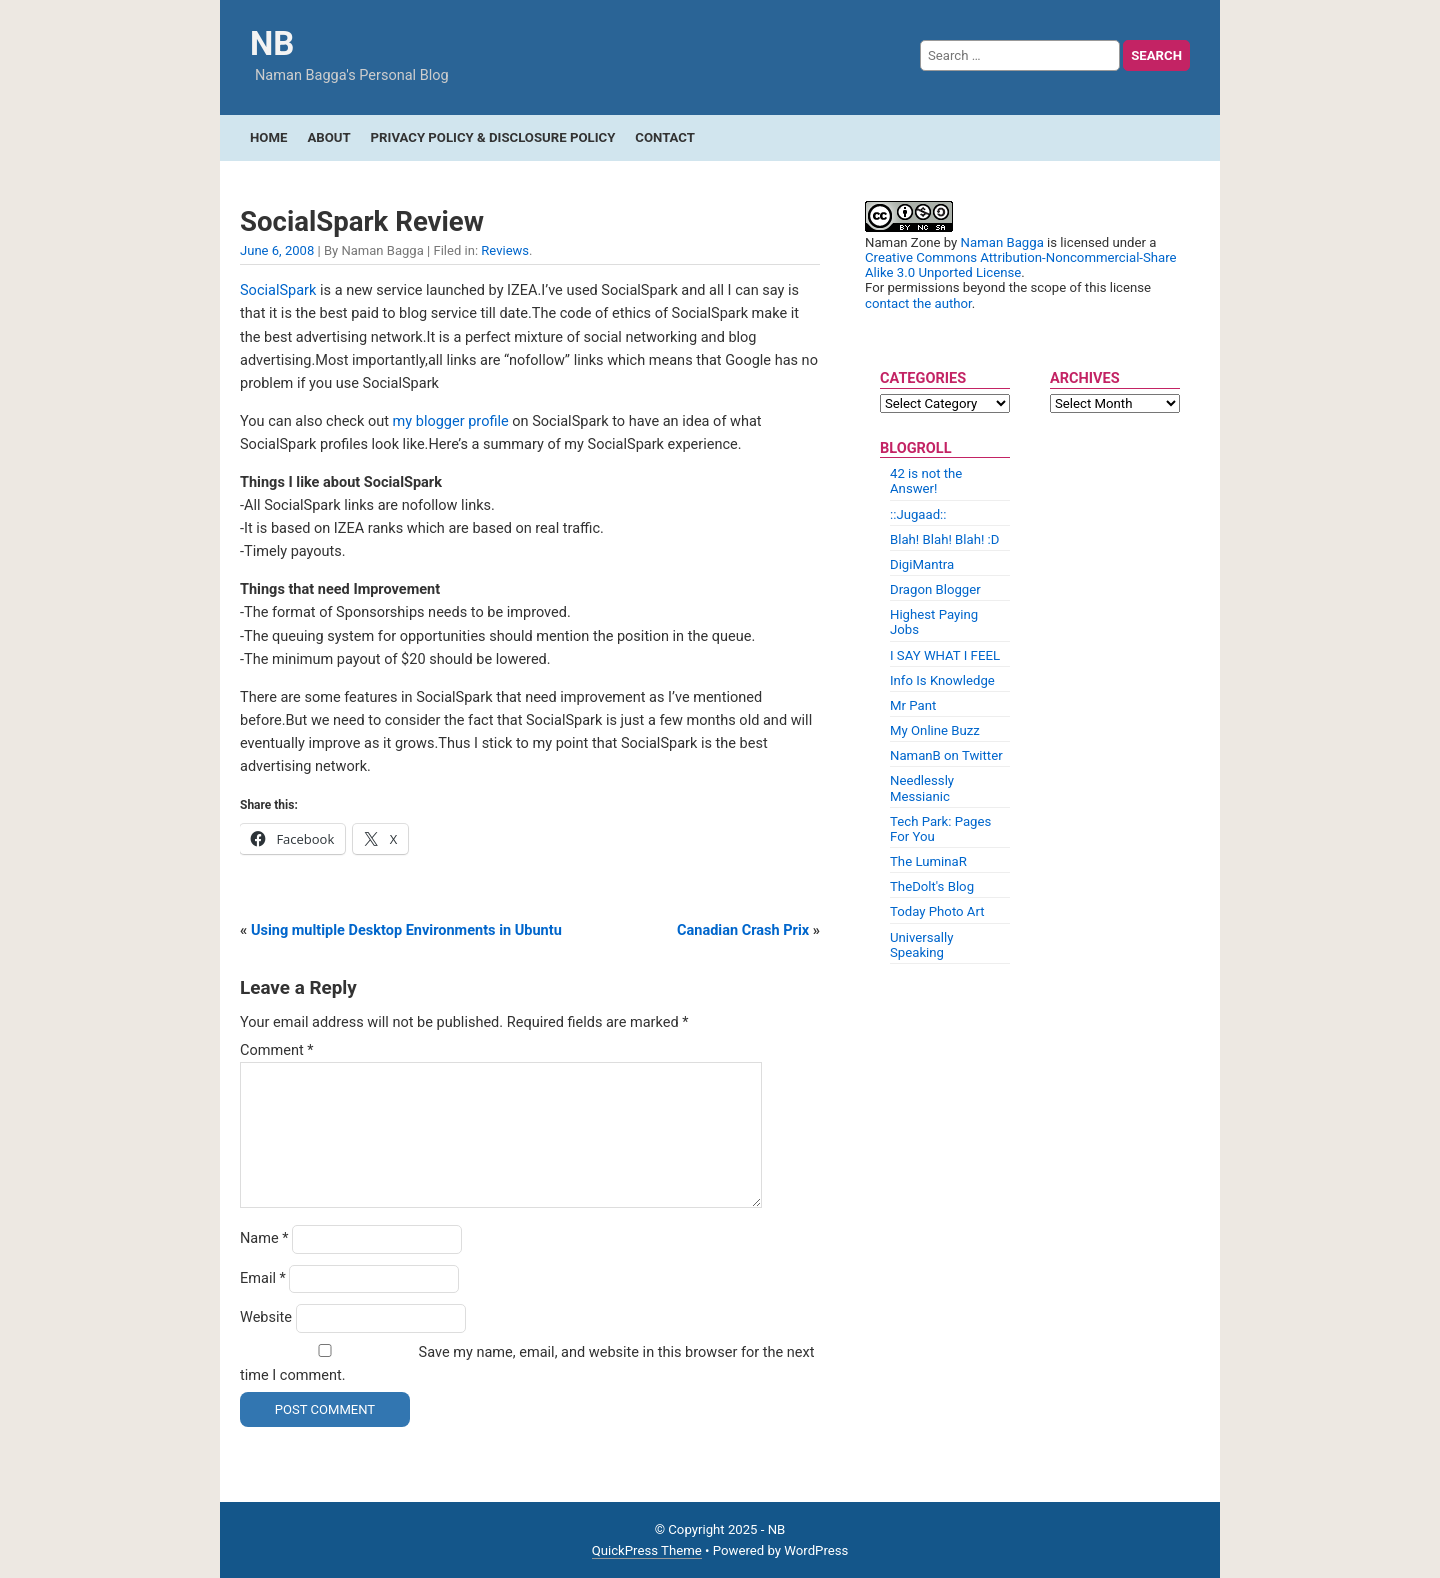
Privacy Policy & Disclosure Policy (493, 137)
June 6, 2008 (277, 250)
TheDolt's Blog (932, 886)
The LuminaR (928, 861)
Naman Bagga (1002, 242)
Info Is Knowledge (942, 680)
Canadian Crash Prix (743, 930)
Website (266, 1317)
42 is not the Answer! (926, 481)
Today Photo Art (937, 911)
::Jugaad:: (918, 514)
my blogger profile (451, 421)
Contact (665, 137)
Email (263, 1278)
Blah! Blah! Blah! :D (944, 539)
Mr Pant (913, 705)
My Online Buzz (935, 730)
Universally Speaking (921, 945)
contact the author (918, 303)
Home (268, 137)
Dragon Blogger (935, 589)
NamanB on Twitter (946, 755)
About (328, 137)
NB (272, 43)
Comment (277, 1050)
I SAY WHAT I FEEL (945, 655)
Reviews (505, 250)
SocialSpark (278, 290)
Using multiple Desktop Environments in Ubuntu (406, 930)
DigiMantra (922, 564)
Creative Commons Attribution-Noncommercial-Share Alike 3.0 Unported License (1021, 265)
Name (264, 1238)
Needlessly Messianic (922, 788)
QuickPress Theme (647, 1550)
